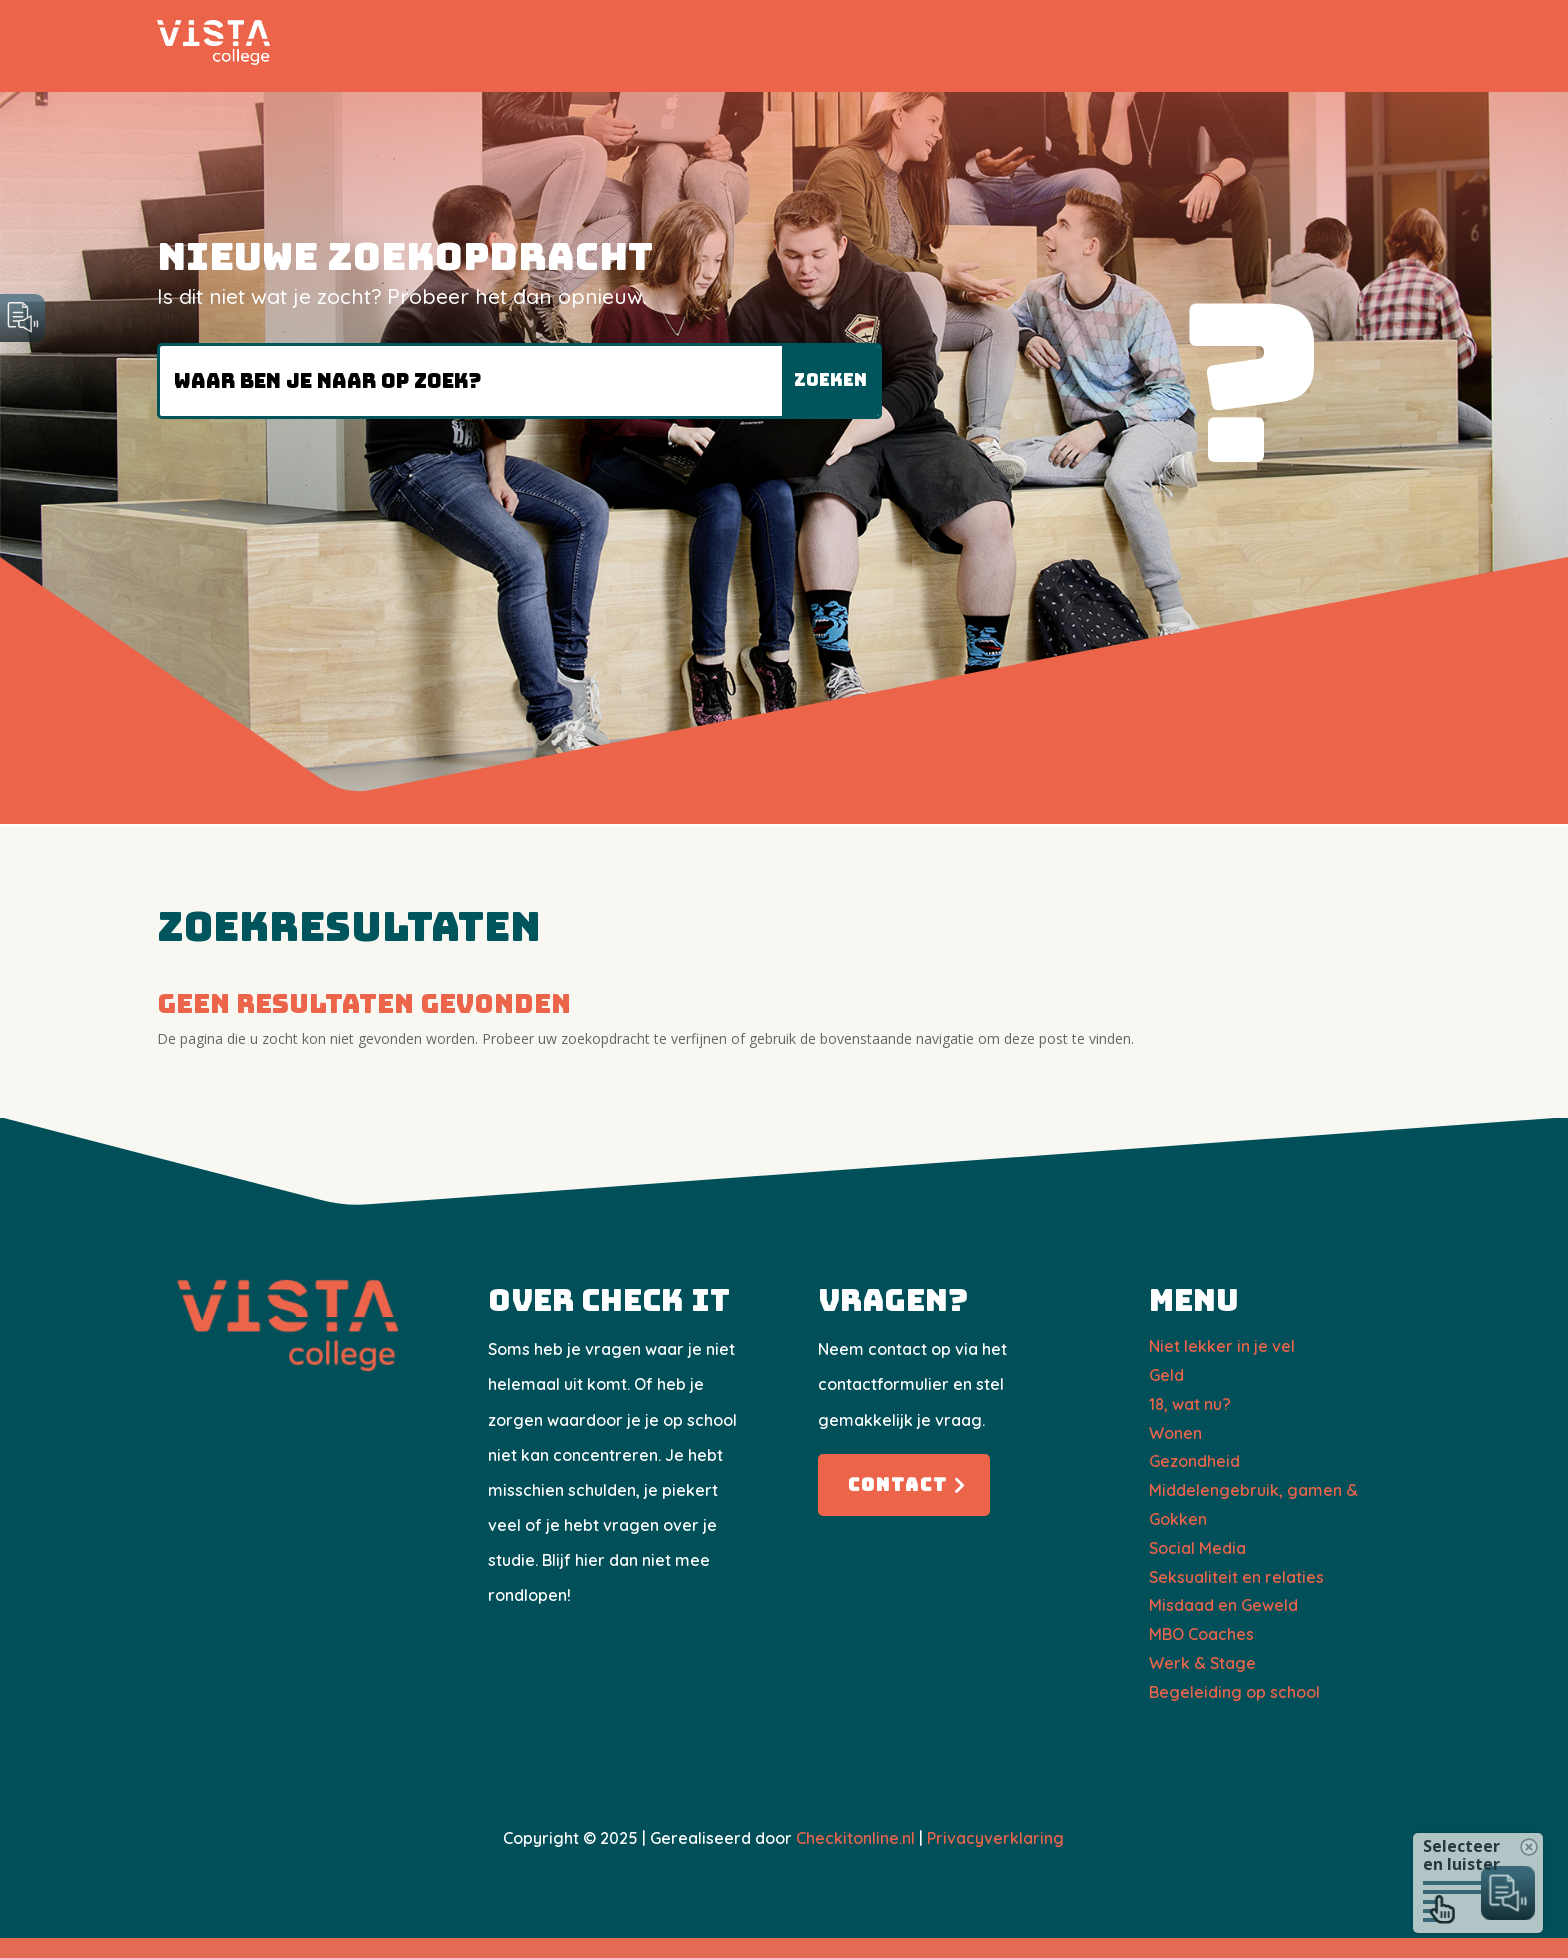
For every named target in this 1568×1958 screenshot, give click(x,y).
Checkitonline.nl (855, 1838)
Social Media (1197, 1548)
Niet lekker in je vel (1222, 1346)
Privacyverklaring (995, 1838)
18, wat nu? (1190, 1404)
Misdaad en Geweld (1223, 1605)
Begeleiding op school (1234, 1692)
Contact (898, 1484)
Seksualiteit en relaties (1236, 1577)
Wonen (1175, 1433)
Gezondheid (1194, 1461)
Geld (1166, 1375)
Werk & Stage (1202, 1663)
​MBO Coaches (1201, 1634)
